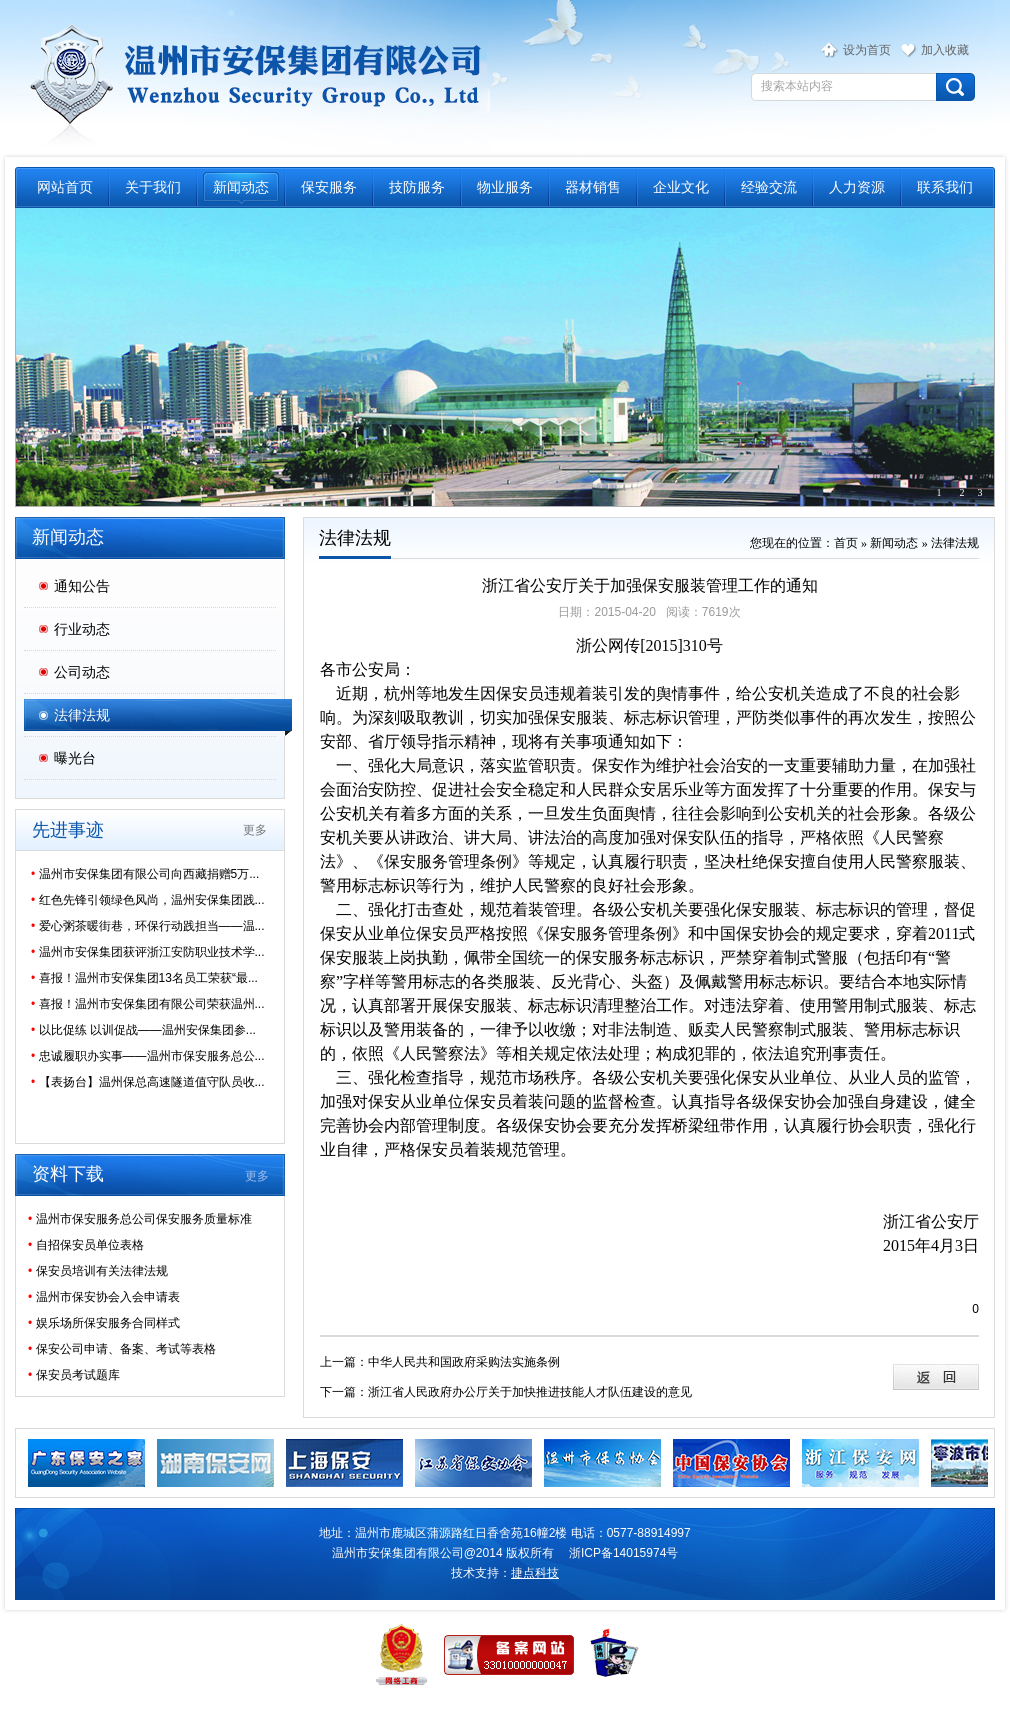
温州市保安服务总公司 (252, 76)
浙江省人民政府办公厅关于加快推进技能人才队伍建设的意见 (530, 1392)
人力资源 (857, 187)
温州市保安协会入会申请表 (104, 1297)
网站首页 (65, 187)
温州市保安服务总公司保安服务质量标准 (140, 1219)
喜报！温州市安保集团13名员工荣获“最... (144, 978)
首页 (846, 543)
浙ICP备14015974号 (623, 1553)
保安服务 (329, 187)
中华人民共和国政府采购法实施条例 (464, 1362)
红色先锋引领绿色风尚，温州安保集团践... (148, 900)
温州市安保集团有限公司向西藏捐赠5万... (145, 874)
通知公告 (82, 586)
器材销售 (593, 187)
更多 (255, 830)
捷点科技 (535, 1573)
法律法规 (82, 715)
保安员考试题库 (74, 1375)
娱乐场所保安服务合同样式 (104, 1323)
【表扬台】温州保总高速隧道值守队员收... (148, 1082)
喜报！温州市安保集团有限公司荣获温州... (148, 1004)
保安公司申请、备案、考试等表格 (122, 1349)
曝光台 (75, 758)
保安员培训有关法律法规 (98, 1271)
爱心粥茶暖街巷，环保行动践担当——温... (148, 926)
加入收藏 (945, 50)
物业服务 (505, 187)
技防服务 (417, 187)
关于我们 (153, 187)
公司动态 (82, 672)
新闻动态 (241, 187)
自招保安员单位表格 (86, 1245)
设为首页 (867, 50)
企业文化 (681, 187)
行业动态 (82, 629)
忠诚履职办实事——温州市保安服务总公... (148, 1056)
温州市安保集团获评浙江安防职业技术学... (148, 952)
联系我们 (945, 187)
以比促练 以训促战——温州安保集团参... (143, 1030)
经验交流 (769, 187)
